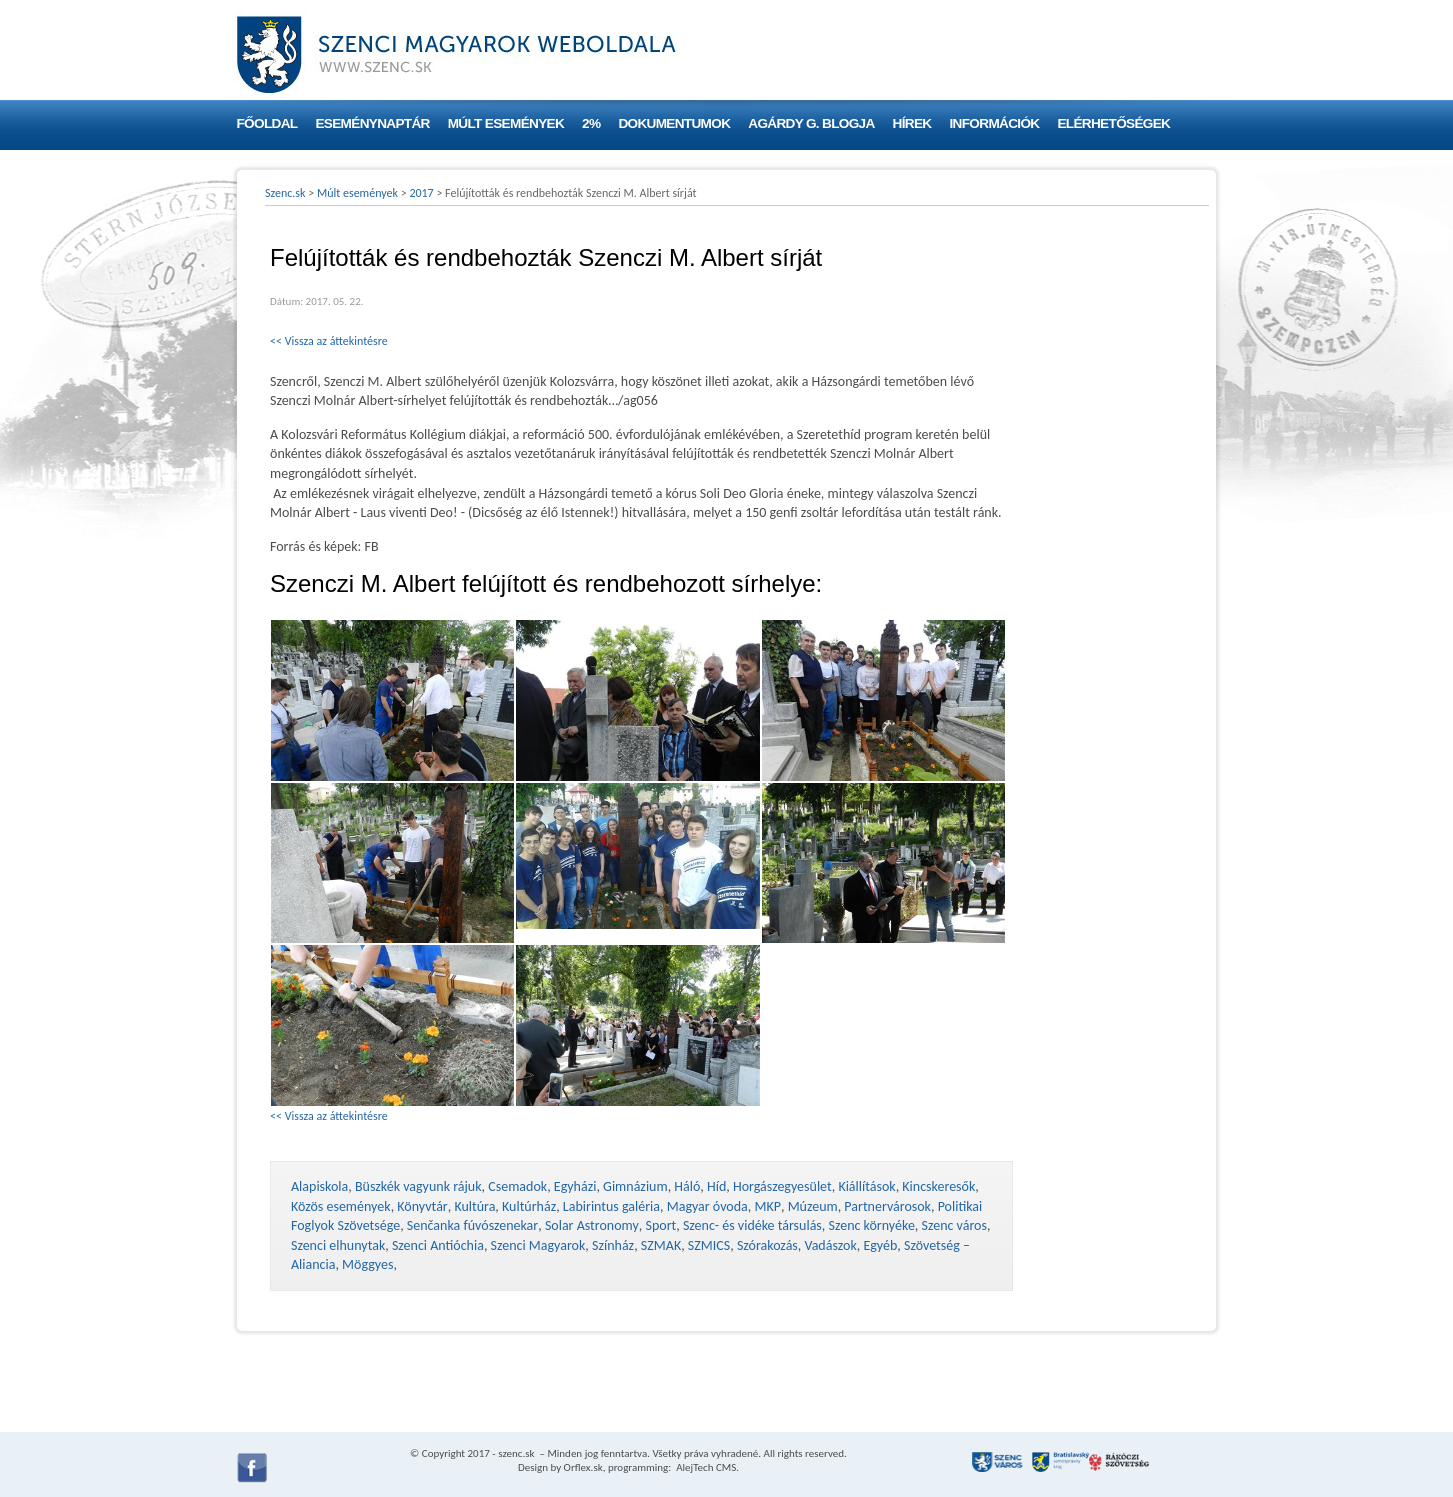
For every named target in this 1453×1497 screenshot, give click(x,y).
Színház (613, 1245)
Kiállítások (866, 1186)
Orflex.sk (583, 1467)
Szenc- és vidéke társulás (752, 1225)
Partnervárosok (887, 1206)
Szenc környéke (872, 1225)
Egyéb (880, 1245)
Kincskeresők (938, 1186)
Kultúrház (529, 1206)
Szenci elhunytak (338, 1245)
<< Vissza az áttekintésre (329, 341)
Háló (687, 1186)
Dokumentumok (674, 123)
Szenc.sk (285, 193)
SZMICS (709, 1245)
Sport (660, 1225)
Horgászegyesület (782, 1186)
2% (591, 123)
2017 (421, 193)
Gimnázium (635, 1186)
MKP (767, 1206)
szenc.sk (516, 1453)
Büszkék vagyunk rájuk (418, 1186)
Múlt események (506, 123)
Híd (716, 1186)
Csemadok (517, 1186)
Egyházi (575, 1186)
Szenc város (954, 1225)
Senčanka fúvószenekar (472, 1225)
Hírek (912, 123)
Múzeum (813, 1206)
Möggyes (367, 1264)
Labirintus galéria (611, 1206)
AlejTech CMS (705, 1467)
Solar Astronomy (592, 1225)
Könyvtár (422, 1206)
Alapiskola (319, 1186)
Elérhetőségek (1113, 123)
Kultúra (474, 1206)
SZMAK (661, 1245)
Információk (995, 123)
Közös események (341, 1206)
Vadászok (831, 1245)
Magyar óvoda (707, 1206)
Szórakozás (767, 1245)
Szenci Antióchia (438, 1245)
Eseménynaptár (372, 123)
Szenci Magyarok (538, 1245)
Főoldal (267, 123)
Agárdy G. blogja (811, 123)
